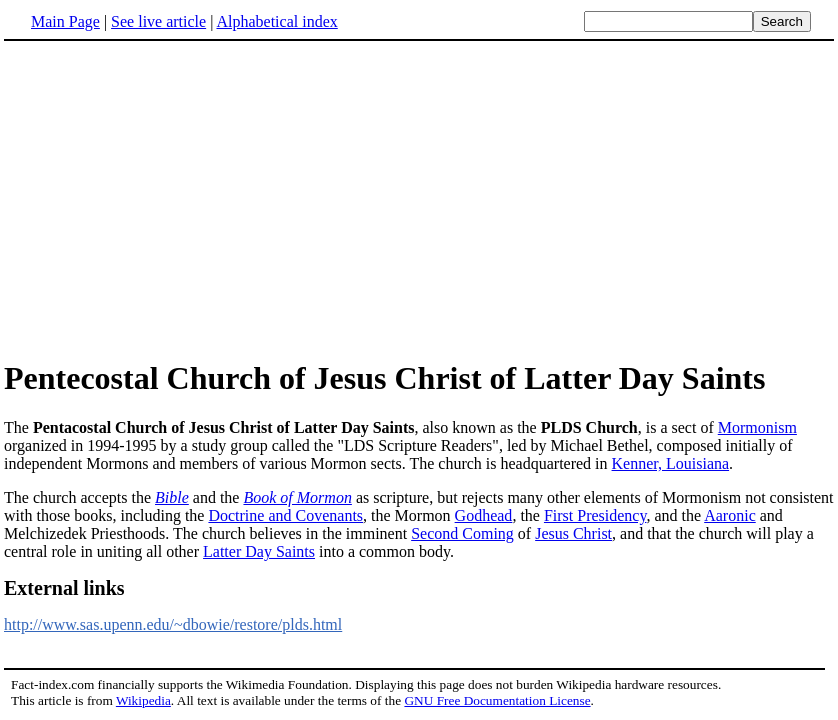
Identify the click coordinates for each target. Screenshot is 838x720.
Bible (172, 497)
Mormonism (757, 427)
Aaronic (730, 515)
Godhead (484, 515)
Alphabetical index (276, 21)
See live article (158, 21)
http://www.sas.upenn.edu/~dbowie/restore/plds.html (173, 624)
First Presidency (595, 515)
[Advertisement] (419, 199)
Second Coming (462, 533)
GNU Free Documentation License (497, 700)
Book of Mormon (297, 497)
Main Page (65, 21)
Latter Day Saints (259, 551)
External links (64, 588)
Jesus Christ (573, 533)
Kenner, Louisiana (671, 463)
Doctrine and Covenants (285, 515)
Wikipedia (143, 700)
